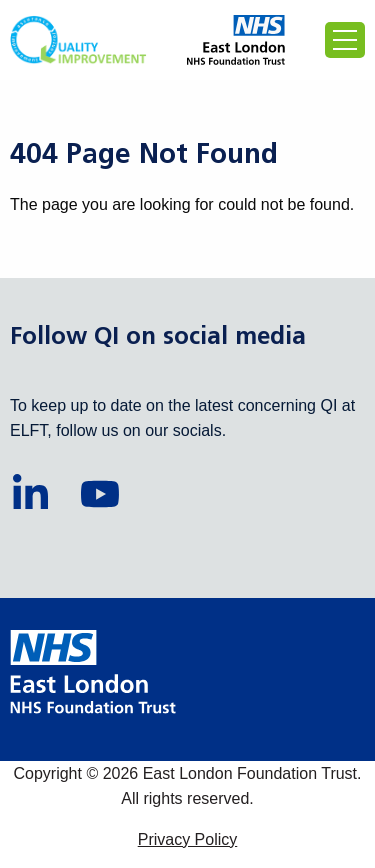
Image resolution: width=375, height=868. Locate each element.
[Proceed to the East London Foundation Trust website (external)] (236, 40)
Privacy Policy (188, 839)
